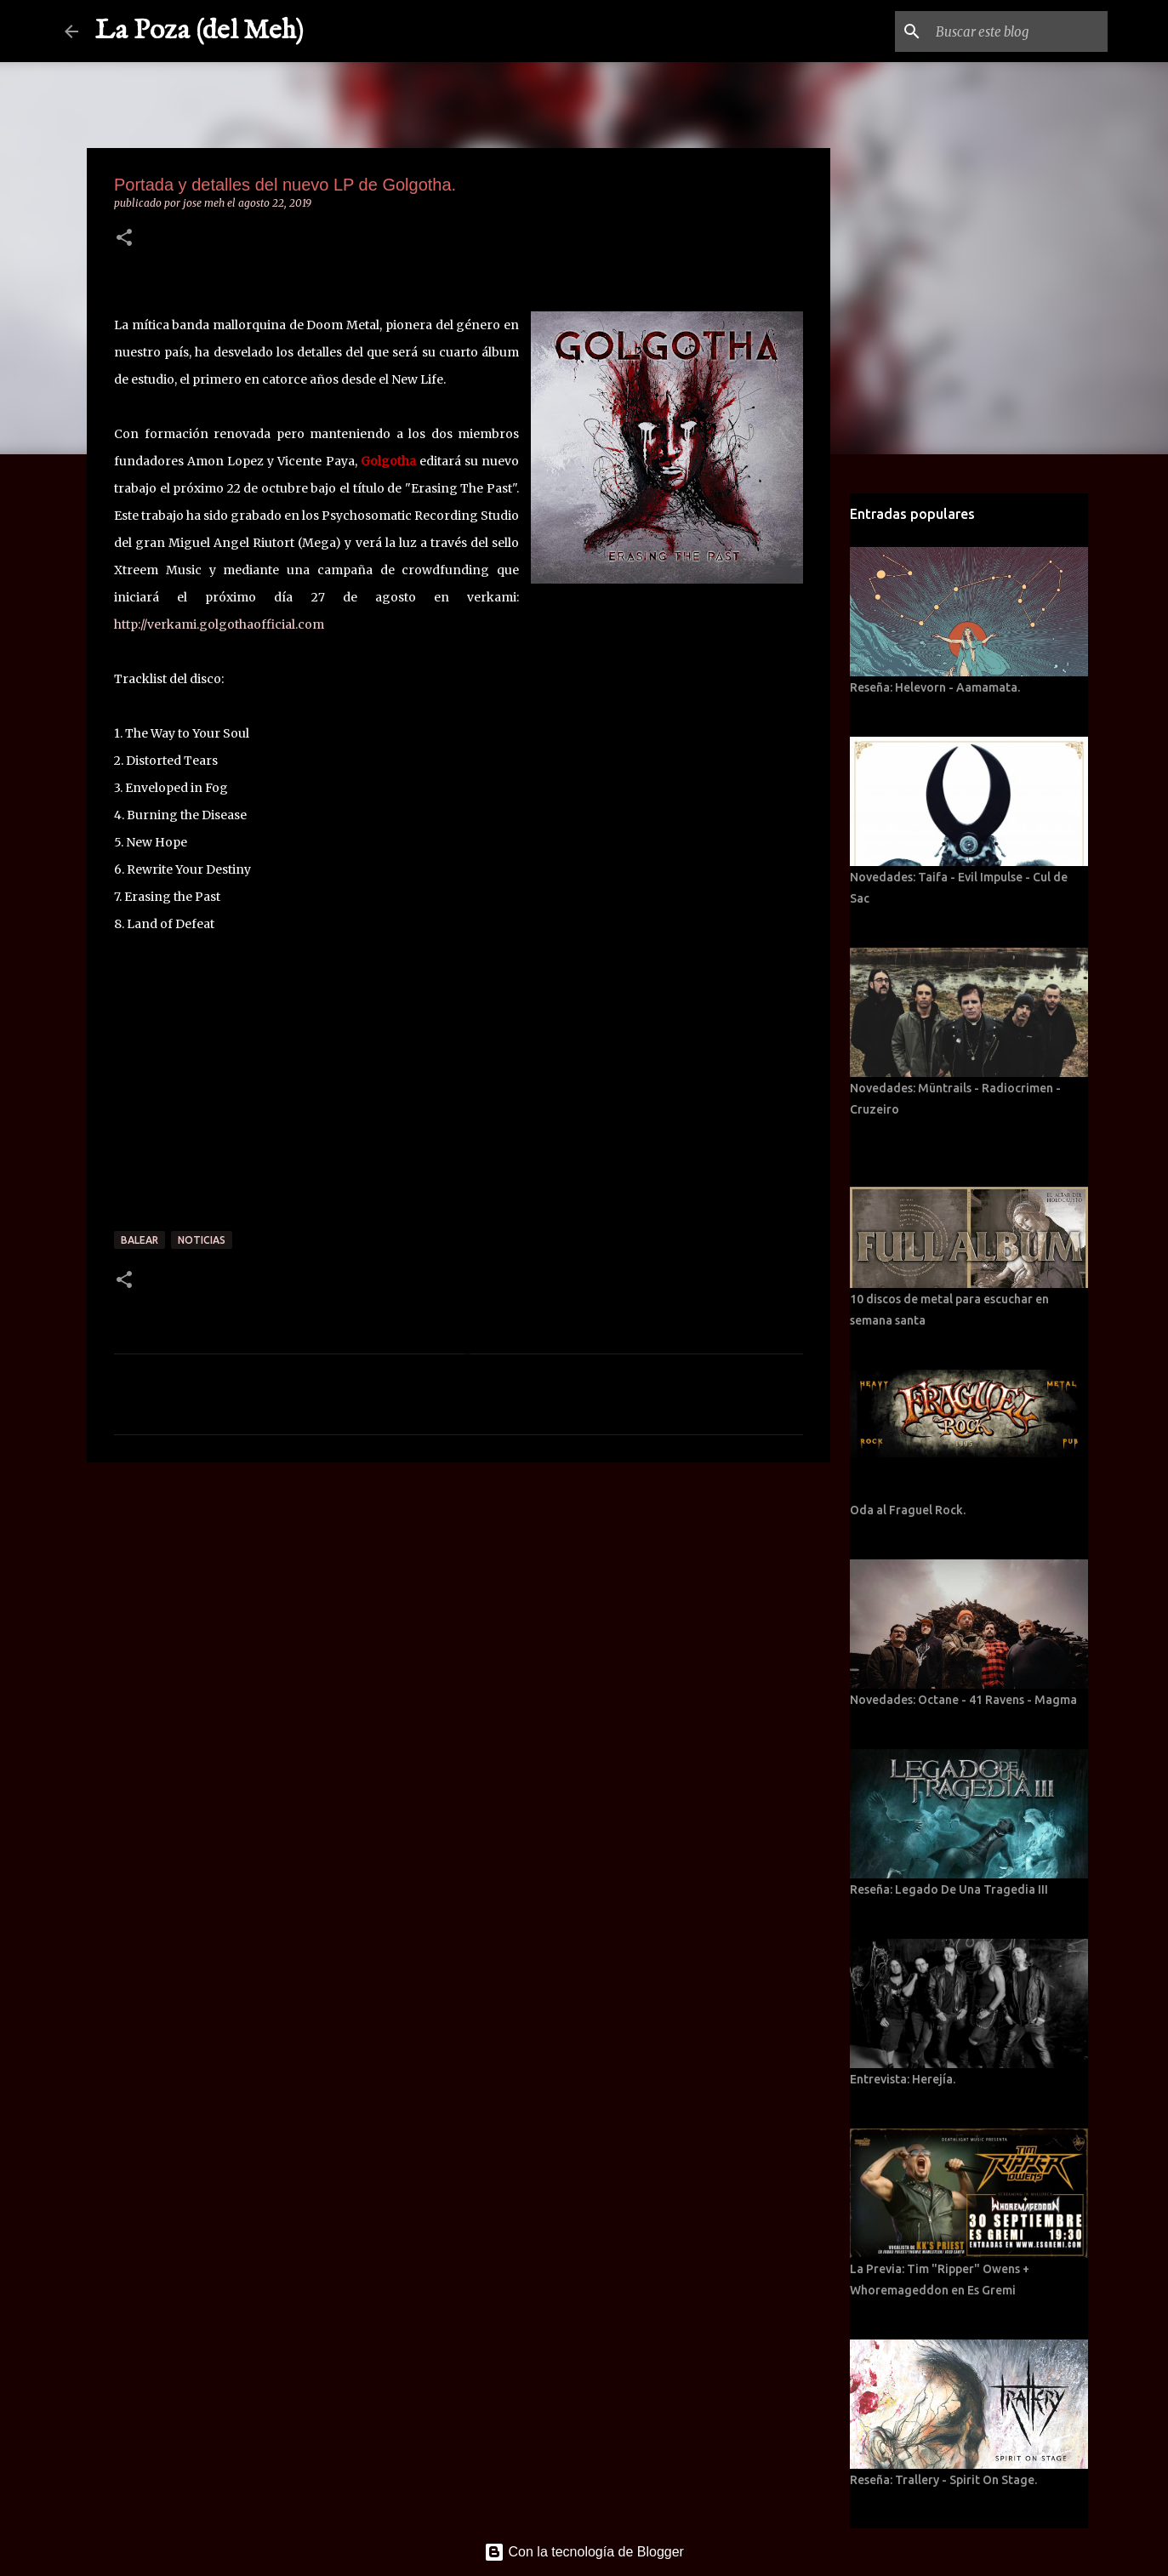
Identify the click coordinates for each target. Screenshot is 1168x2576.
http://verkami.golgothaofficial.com (219, 624)
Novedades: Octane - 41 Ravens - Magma (963, 1700)
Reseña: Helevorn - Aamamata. (935, 687)
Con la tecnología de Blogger (584, 2552)
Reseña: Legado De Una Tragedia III (949, 1889)
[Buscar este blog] (1018, 31)
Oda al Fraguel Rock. (908, 1510)
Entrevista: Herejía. (902, 2079)
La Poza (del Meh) (199, 31)
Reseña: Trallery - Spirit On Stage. (943, 2480)
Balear (139, 1239)
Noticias (201, 1239)
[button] (124, 238)
